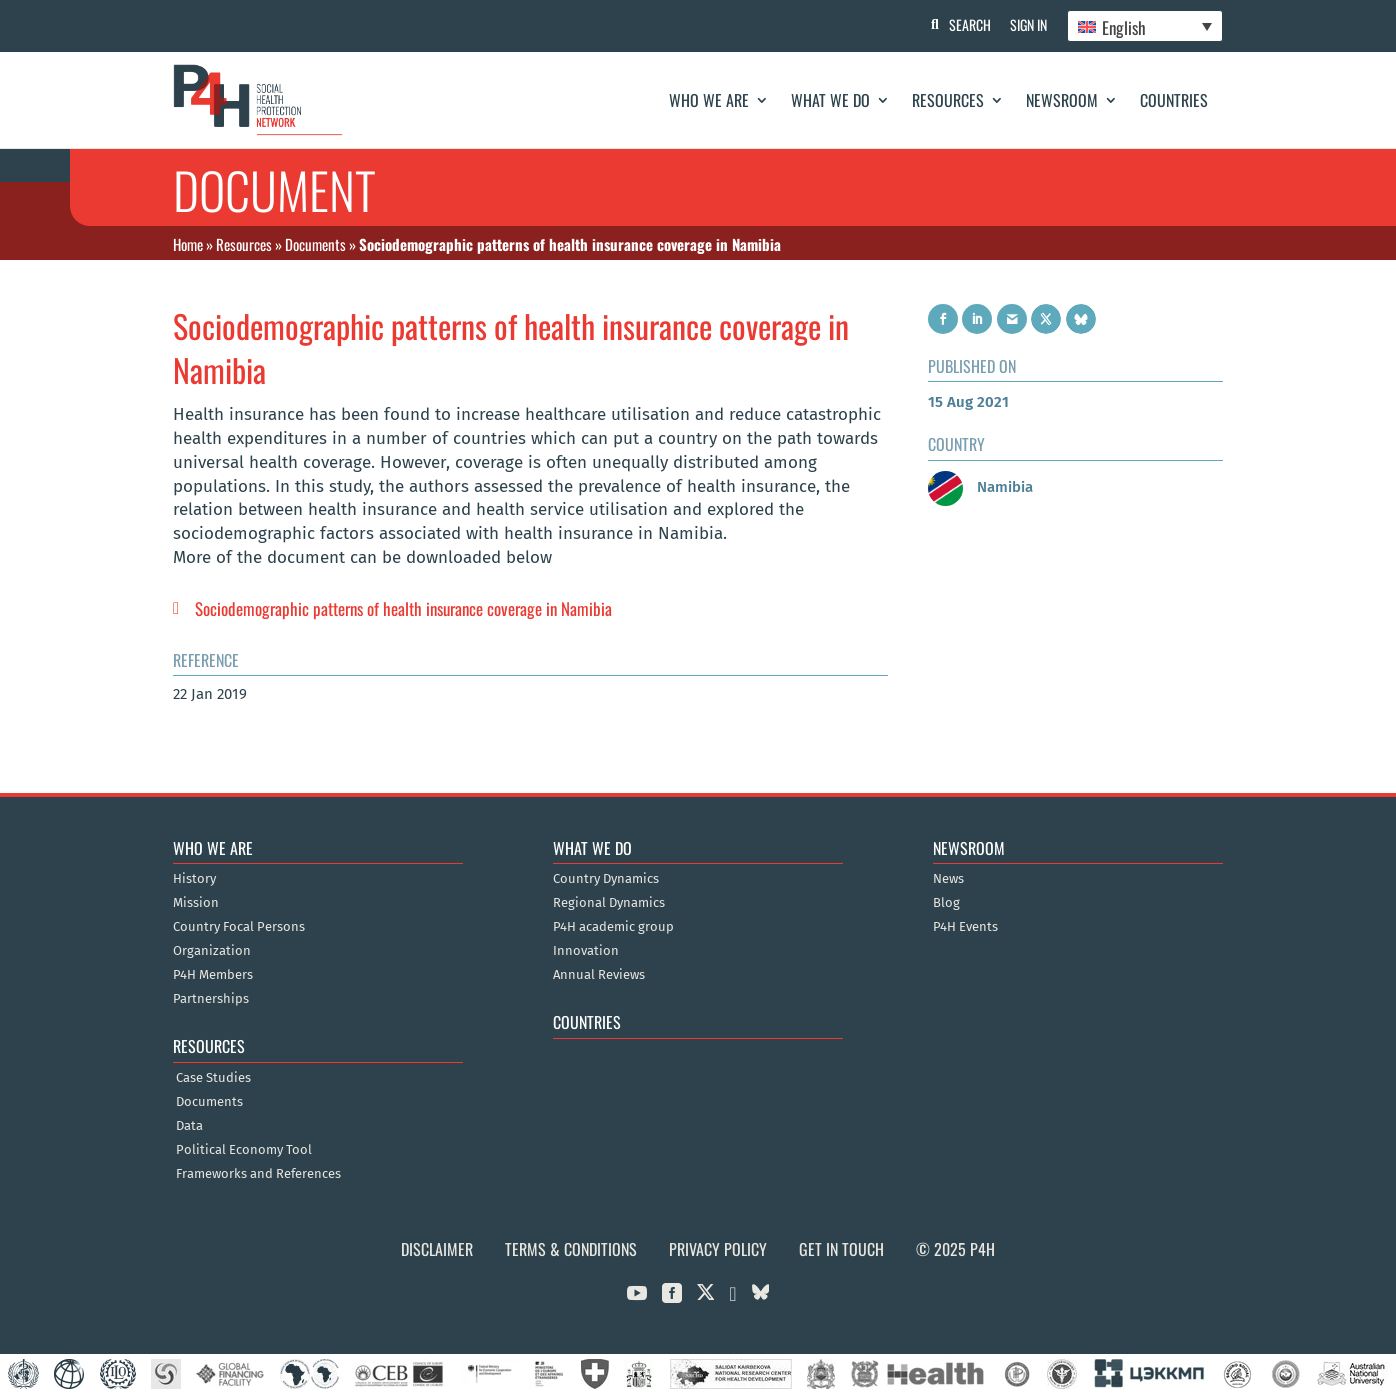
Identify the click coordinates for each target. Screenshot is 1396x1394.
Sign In (1028, 24)
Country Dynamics (606, 879)
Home (188, 244)
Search (969, 24)
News (948, 879)
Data (189, 1126)
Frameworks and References (258, 1174)
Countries (1174, 100)
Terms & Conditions (571, 1249)
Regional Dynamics (609, 903)
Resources (948, 100)
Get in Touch (841, 1249)
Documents (315, 244)
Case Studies (213, 1078)
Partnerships (211, 999)
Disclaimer (437, 1249)
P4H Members (213, 975)
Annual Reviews (599, 975)
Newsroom (1062, 100)
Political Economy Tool (244, 1150)
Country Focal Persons (239, 927)
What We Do (830, 100)
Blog (946, 903)
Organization (212, 951)
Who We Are (709, 100)
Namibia (980, 487)
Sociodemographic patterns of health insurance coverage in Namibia (403, 608)
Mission (196, 903)
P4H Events (965, 927)
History (194, 879)
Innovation (586, 951)
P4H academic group (613, 927)
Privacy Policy (718, 1249)
